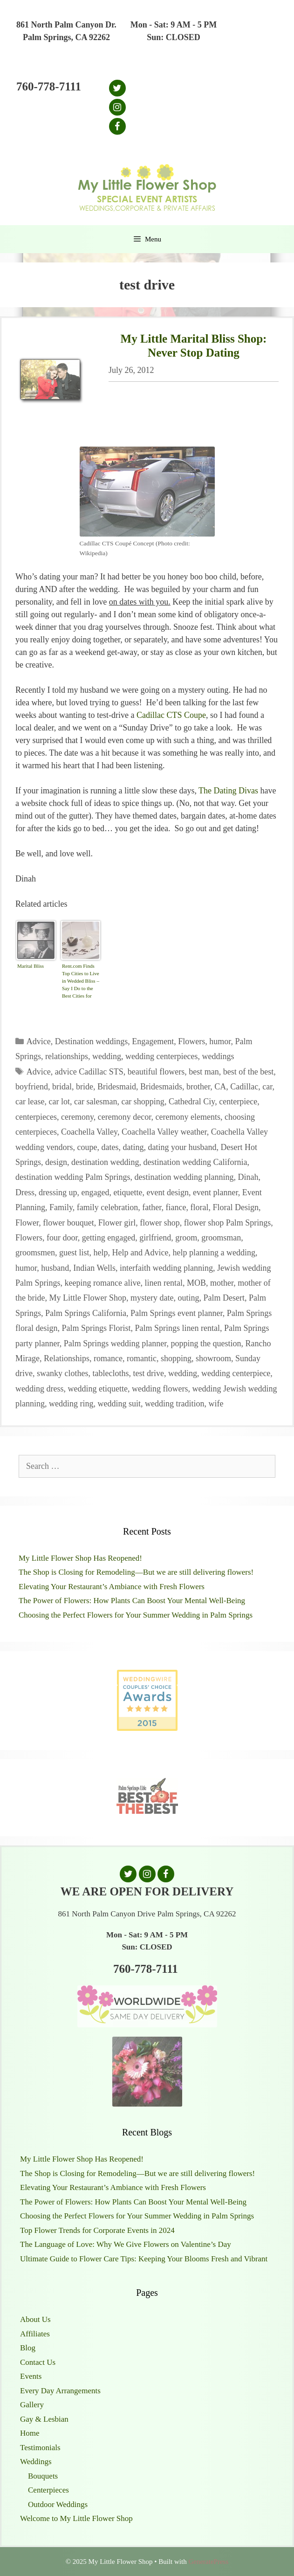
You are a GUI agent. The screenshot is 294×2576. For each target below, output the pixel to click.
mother (221, 1283)
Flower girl (117, 1222)
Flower (27, 1222)
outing (188, 1297)
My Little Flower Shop (87, 1297)
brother (198, 1086)
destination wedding (105, 1162)
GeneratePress (208, 2561)
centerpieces (36, 1117)
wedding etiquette (97, 1388)
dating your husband (182, 1147)
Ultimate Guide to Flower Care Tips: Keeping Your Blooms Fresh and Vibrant (143, 2258)
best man (204, 1071)
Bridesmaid (116, 1086)
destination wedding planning (184, 1177)
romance (108, 1358)
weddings (218, 1056)
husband (55, 1268)
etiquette (127, 1192)
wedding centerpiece (235, 1373)
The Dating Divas (228, 790)
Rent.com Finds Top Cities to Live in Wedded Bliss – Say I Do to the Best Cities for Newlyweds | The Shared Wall (80, 982)
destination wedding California (195, 1162)
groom (186, 1237)
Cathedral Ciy (192, 1101)
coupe (87, 1147)
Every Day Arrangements (60, 2390)
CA (220, 1086)
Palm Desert (223, 1297)
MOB (196, 1283)
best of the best (248, 1071)
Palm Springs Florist (96, 1328)
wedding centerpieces (161, 1056)
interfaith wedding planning (166, 1268)
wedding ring (71, 1403)
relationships (66, 1056)
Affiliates (35, 2333)
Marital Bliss (30, 966)
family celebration (107, 1207)
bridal (62, 1086)
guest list (74, 1252)
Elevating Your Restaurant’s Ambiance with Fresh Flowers (112, 1586)
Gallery (32, 2404)
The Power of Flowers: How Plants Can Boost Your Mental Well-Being (132, 1600)
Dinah (248, 1177)
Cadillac (244, 1086)
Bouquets (43, 2476)
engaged (95, 1192)
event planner (215, 1192)
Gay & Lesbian (44, 2419)
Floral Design (236, 1207)
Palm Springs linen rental (177, 1328)
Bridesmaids (161, 1086)
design (56, 1162)
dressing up (58, 1192)
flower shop (159, 1222)
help (101, 1252)
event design (167, 1192)
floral (200, 1207)
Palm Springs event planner (176, 1313)
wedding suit (119, 1403)
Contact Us (37, 2362)
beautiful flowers (156, 1071)
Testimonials (40, 2447)
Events (30, 2376)
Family (61, 1207)
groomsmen (35, 1252)
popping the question (206, 1343)
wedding (106, 1056)
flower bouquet (68, 1222)
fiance (176, 1207)
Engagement (153, 1041)
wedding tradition (174, 1403)
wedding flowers (160, 1388)
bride (84, 1086)
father (151, 1207)
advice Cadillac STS (89, 1071)
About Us (35, 2319)
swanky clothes (62, 1373)
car (267, 1086)
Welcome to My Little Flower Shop (76, 2518)
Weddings (36, 2461)
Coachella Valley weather (164, 1131)
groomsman (221, 1237)
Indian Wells (94, 1268)
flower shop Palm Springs (227, 1222)
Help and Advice (140, 1252)
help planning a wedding (213, 1252)
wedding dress (39, 1388)
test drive (148, 1373)
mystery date (151, 1297)
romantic (142, 1358)
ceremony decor (124, 1117)
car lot (58, 1101)
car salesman (95, 1101)
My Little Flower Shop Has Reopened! (80, 1558)
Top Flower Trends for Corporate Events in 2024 (97, 2230)
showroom (213, 1358)
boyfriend (31, 1086)
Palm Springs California (85, 1313)
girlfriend (155, 1237)
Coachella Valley (89, 1131)
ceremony (77, 1117)
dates (109, 1147)
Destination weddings (91, 1041)
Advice (39, 1041)
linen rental (163, 1283)
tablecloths (110, 1373)
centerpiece (238, 1101)
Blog (27, 2347)
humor (220, 1041)
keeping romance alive (103, 1283)
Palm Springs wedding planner (115, 1343)
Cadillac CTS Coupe (171, 715)
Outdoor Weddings (58, 2504)
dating (133, 1147)
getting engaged (108, 1237)
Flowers (191, 1041)
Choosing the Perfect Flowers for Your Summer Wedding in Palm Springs (136, 1615)
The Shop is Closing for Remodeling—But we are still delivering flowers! (136, 1572)
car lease (29, 1101)
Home (30, 2433)
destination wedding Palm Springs (72, 1177)
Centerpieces (48, 2490)
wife (215, 1403)
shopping (176, 1358)
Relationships (66, 1358)
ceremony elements (187, 1117)
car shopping (142, 1101)
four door (62, 1237)
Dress (24, 1192)
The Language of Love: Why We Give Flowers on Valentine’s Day (125, 2244)
